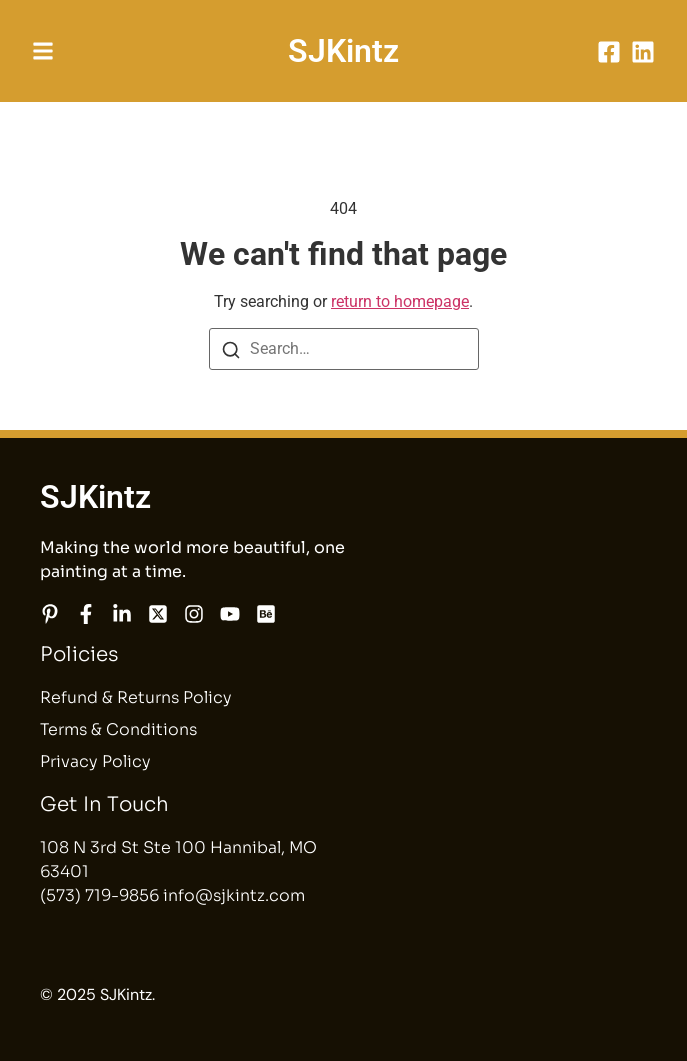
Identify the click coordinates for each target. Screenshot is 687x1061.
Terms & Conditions (118, 729)
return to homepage (400, 301)
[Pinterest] (50, 614)
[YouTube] (230, 614)
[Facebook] (609, 51)
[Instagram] (194, 614)
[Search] (231, 350)
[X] (158, 614)
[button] (43, 51)
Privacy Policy (95, 761)
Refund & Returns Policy (136, 697)
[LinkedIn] (643, 51)
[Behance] (266, 614)
